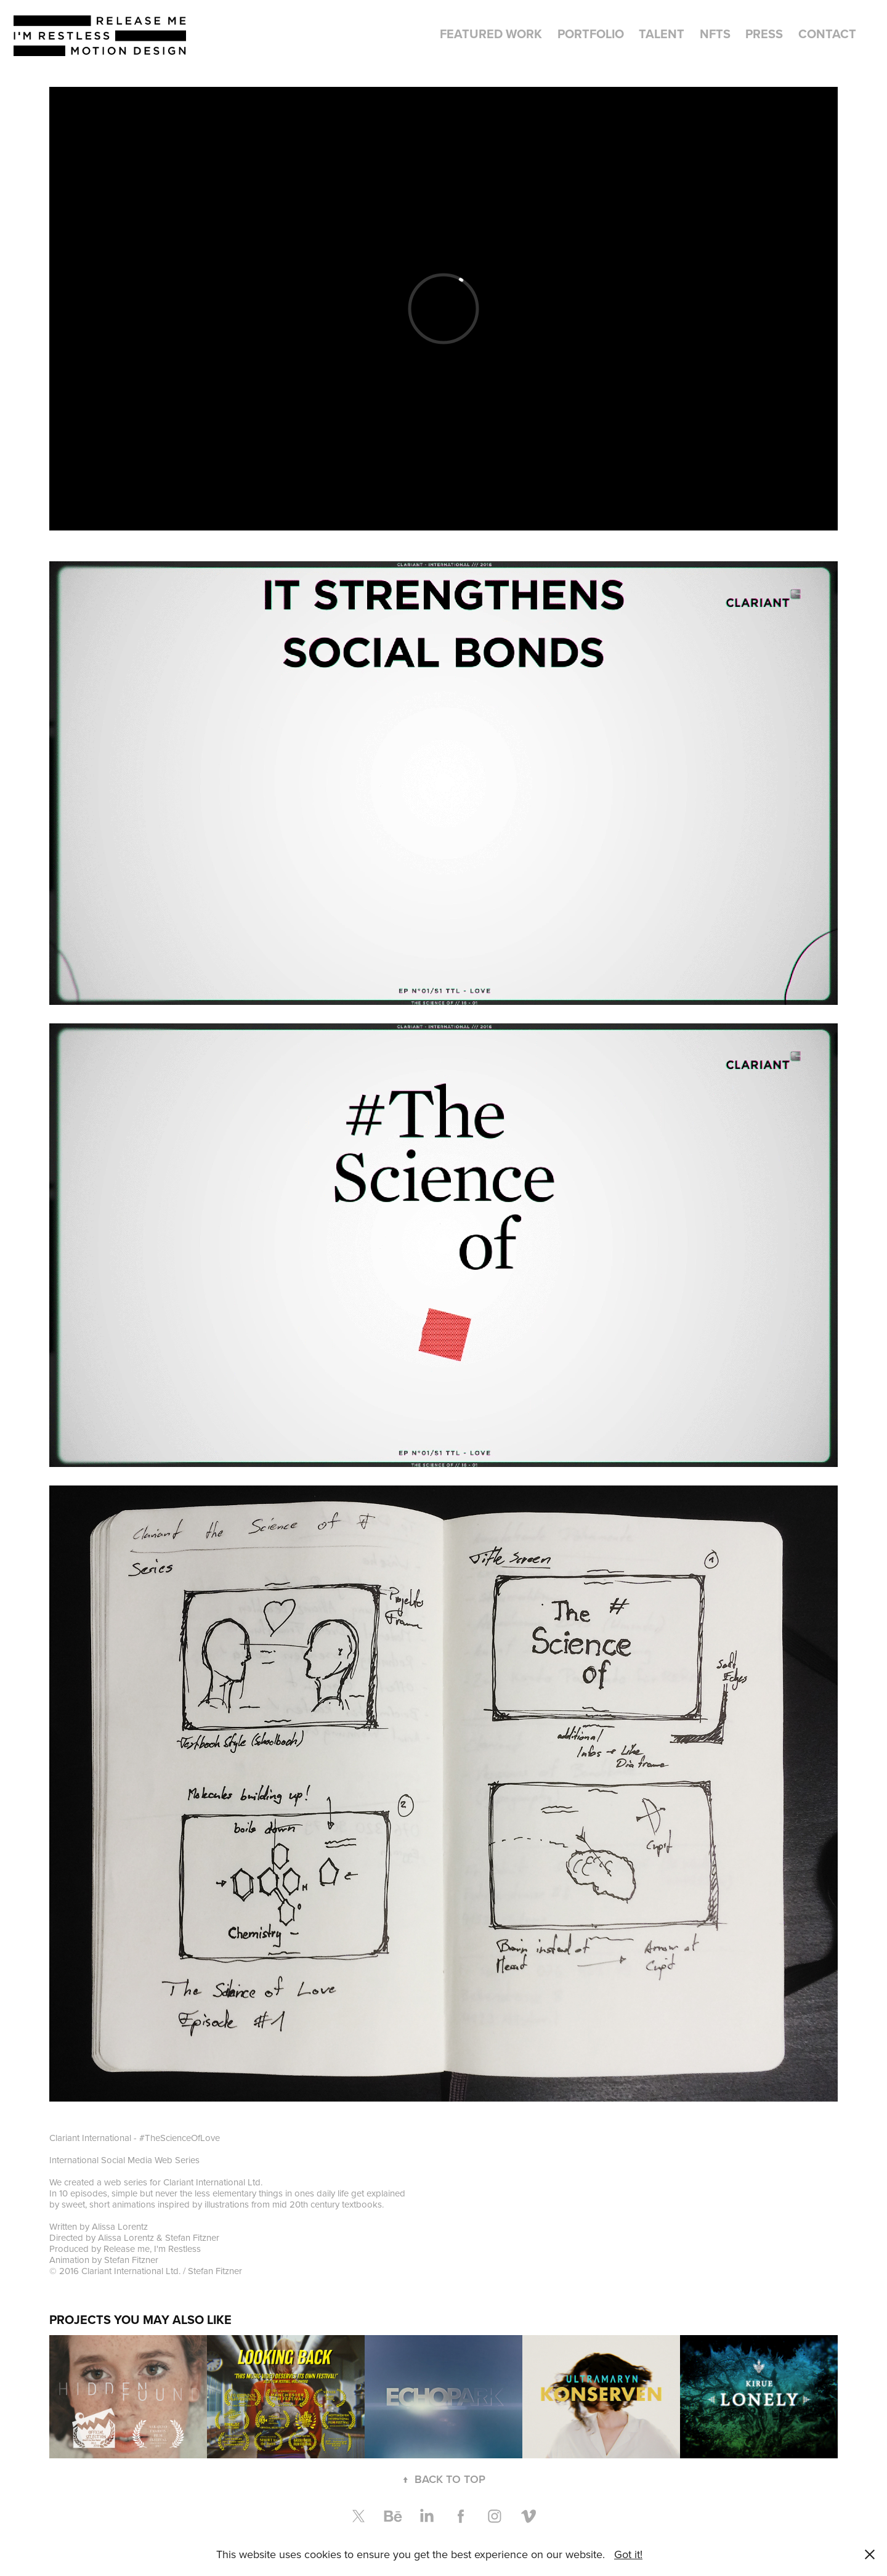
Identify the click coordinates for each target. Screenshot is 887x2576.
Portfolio (590, 34)
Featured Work (491, 34)
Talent (661, 34)
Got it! (628, 2554)
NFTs (715, 34)
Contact (827, 34)
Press (764, 34)
